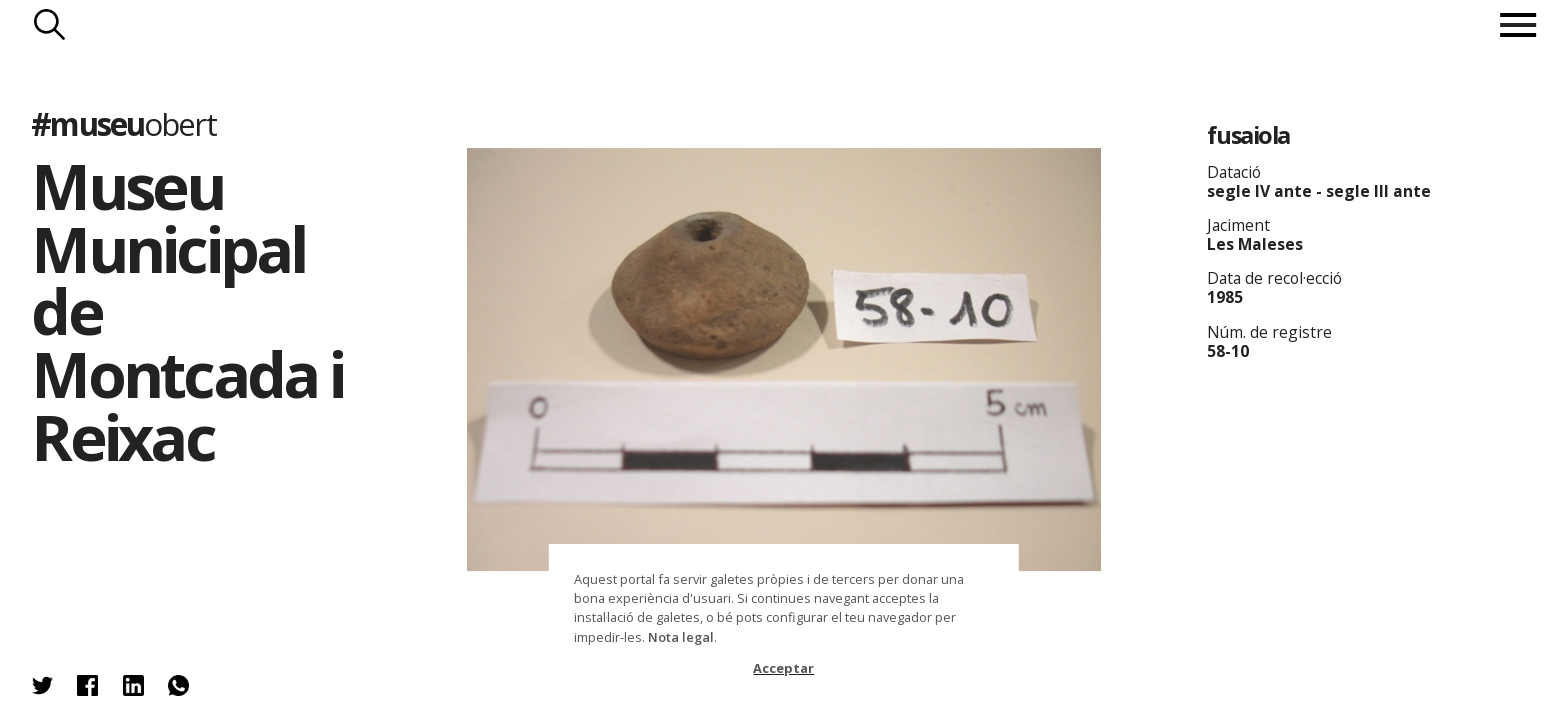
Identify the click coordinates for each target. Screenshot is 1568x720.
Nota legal (681, 637)
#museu (123, 123)
